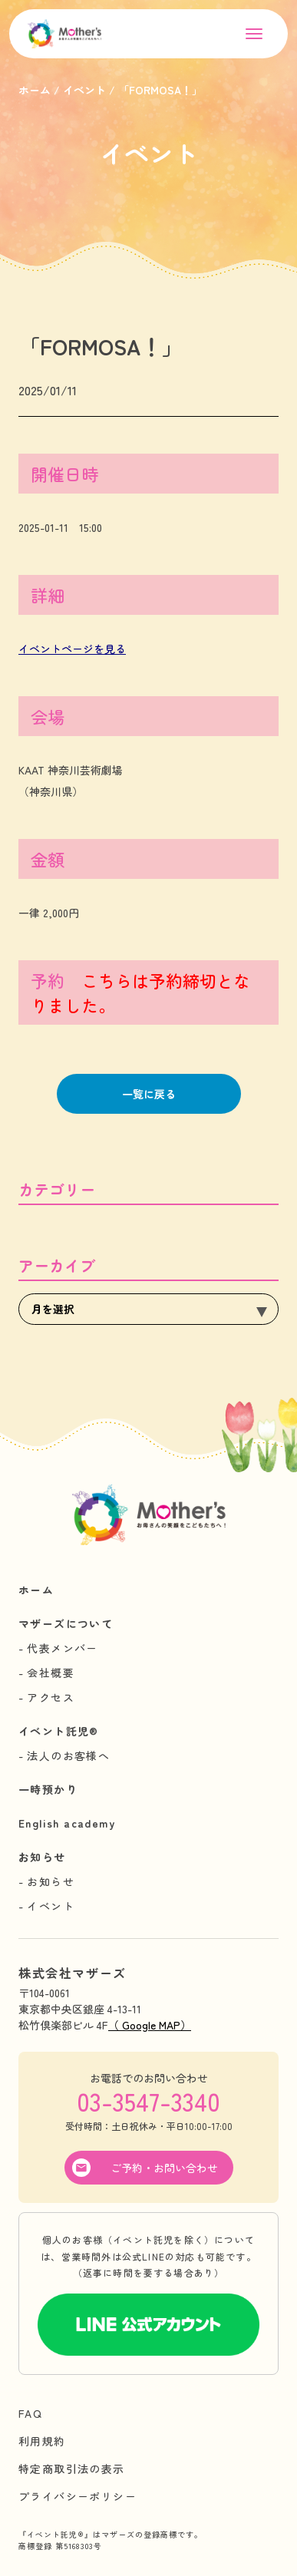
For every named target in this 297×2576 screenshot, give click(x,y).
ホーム (36, 1589)
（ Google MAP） (149, 2025)
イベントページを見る (72, 648)
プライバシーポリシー (77, 2496)
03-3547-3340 (148, 2101)
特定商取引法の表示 (71, 2468)
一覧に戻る (149, 1093)
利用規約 (42, 2441)
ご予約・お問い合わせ (164, 2167)
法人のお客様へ (68, 1755)
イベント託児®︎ (58, 1731)
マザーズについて (65, 1623)
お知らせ (42, 1856)
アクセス (50, 1697)
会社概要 (50, 1672)
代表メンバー (62, 1648)
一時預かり (48, 1789)
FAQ (30, 2413)
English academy (66, 1823)
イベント (50, 1906)
